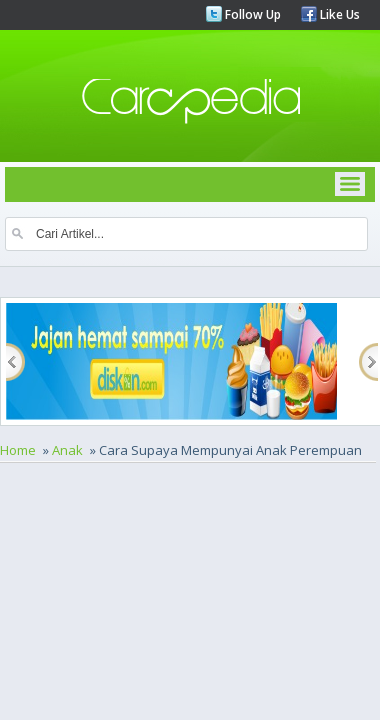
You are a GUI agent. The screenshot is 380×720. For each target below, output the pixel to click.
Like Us (338, 14)
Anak (67, 450)
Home (18, 450)
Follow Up (251, 14)
